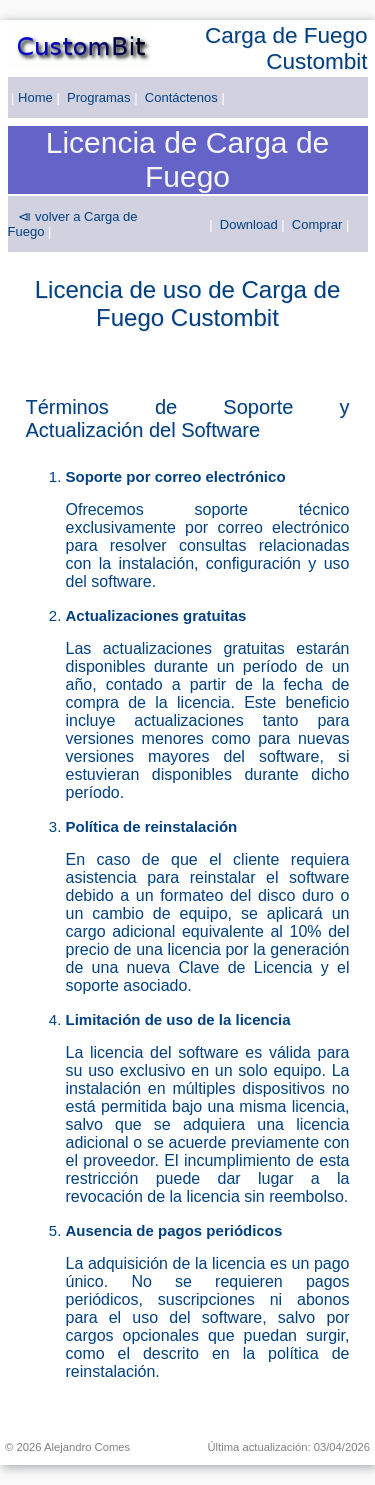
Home (35, 97)
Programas (99, 97)
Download (249, 224)
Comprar (317, 224)
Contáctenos (181, 97)
